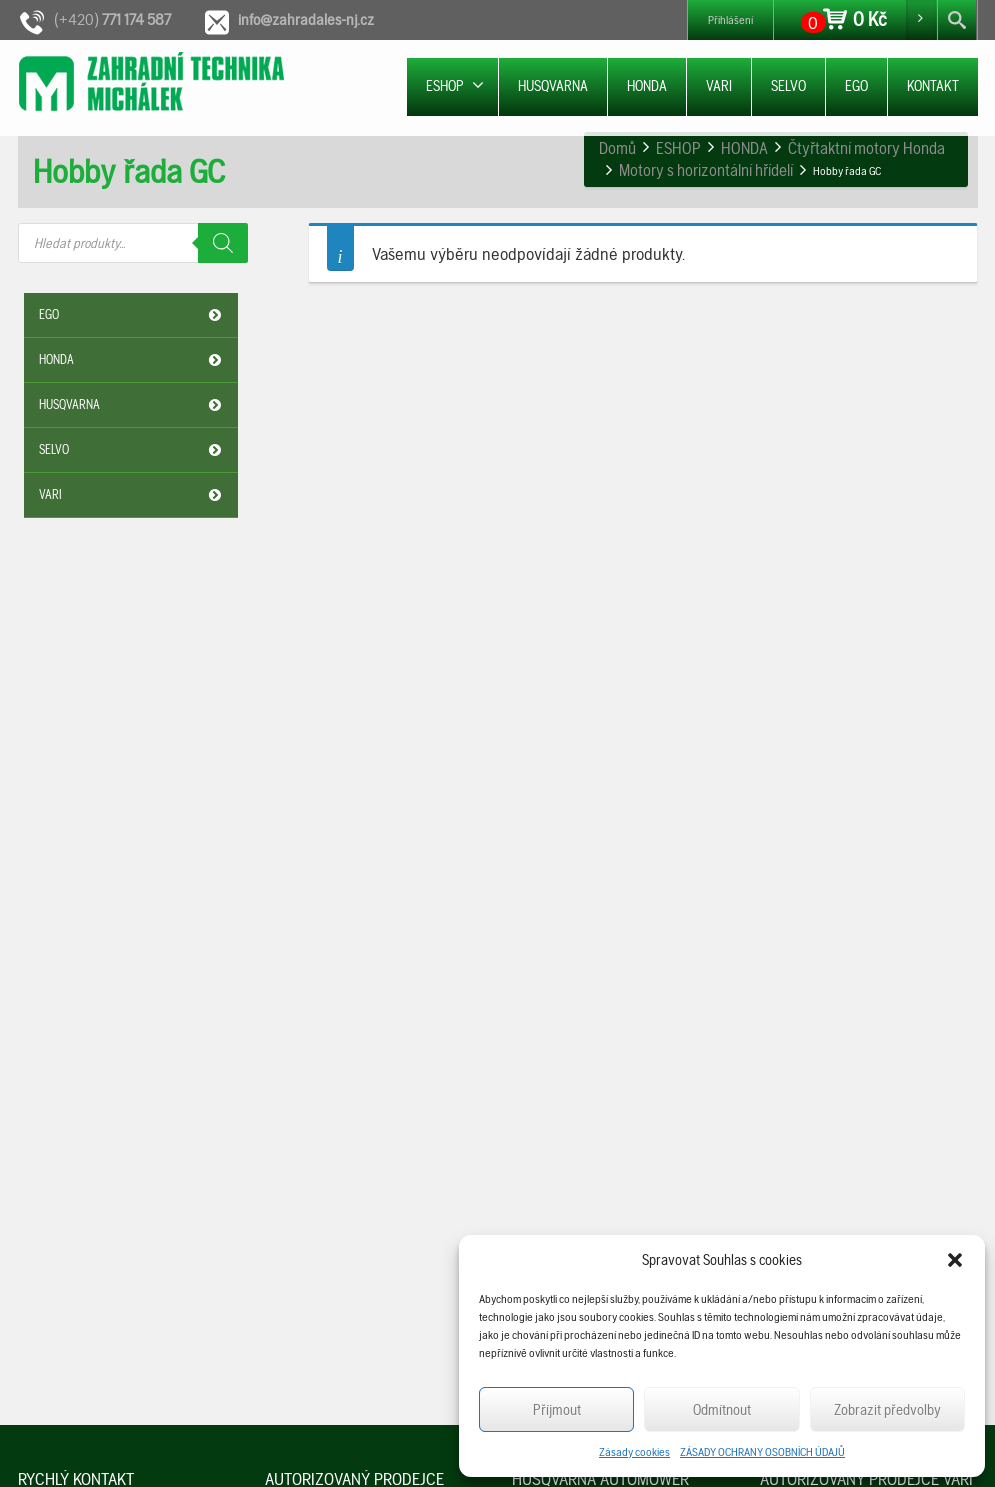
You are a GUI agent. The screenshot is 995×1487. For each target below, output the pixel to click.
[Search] (223, 243)
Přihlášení (730, 20)
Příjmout (557, 1410)
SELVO (788, 86)
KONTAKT (933, 86)
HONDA (647, 86)
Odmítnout (722, 1410)
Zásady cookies (634, 1452)
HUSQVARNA (553, 86)
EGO (856, 86)
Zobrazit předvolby (887, 1410)
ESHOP (455, 85)
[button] (955, 1260)
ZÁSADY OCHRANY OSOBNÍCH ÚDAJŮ (762, 1452)
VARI (719, 86)
